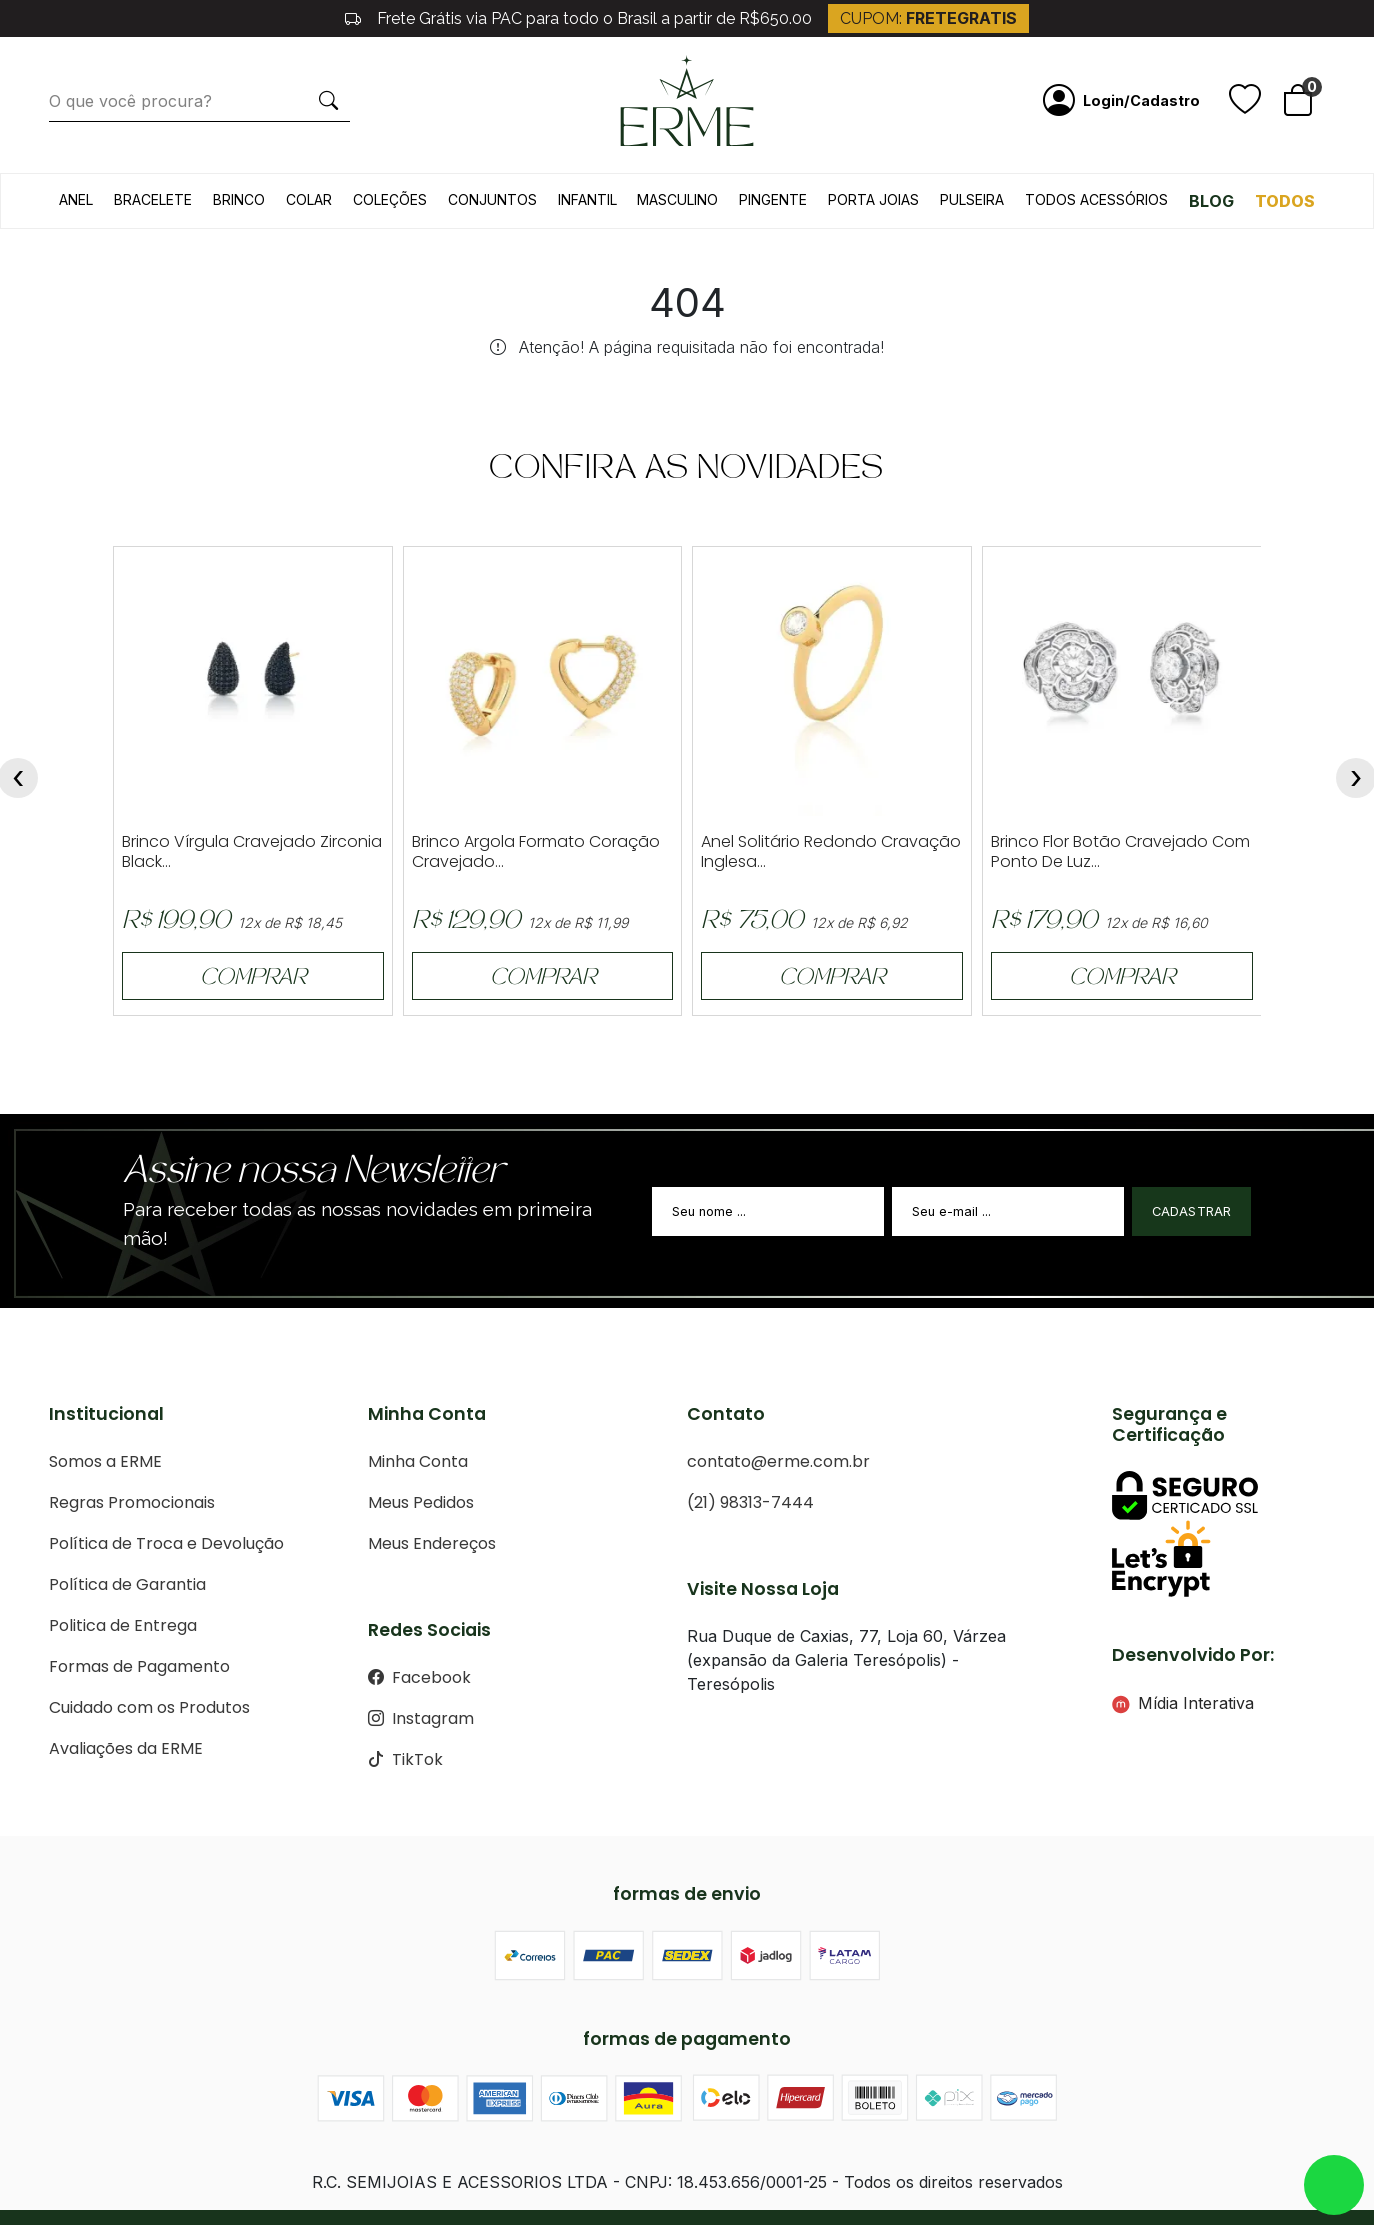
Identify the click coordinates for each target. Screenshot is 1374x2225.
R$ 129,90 (466, 922)
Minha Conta (418, 1461)
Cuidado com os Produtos (149, 1707)
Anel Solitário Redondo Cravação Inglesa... (831, 852)
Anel (76, 199)
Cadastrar (1192, 1211)
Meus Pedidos (421, 1502)
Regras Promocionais (132, 1502)
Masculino (677, 199)
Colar (309, 199)
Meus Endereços (432, 1543)
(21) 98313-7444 (750, 1502)
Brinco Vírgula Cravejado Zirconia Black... (252, 852)
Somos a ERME (105, 1461)
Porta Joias (873, 199)
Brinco (239, 199)
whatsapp (1334, 2185)
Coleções (390, 199)
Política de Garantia (127, 1584)
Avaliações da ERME (126, 1748)
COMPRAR (253, 979)
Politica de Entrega (123, 1625)
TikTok (405, 1759)
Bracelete (153, 199)
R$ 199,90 (176, 922)
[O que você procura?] (178, 101)
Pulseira (972, 199)
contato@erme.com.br (778, 1461)
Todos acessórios (1096, 199)
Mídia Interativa (1183, 1703)
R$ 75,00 (752, 922)
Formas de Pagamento (139, 1666)
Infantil (587, 199)
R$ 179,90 (1044, 922)
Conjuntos (492, 199)
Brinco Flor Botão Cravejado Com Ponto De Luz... (1120, 852)
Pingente (773, 199)
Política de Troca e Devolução (166, 1543)
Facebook (419, 1677)
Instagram (421, 1718)
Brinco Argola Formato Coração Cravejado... (536, 852)
